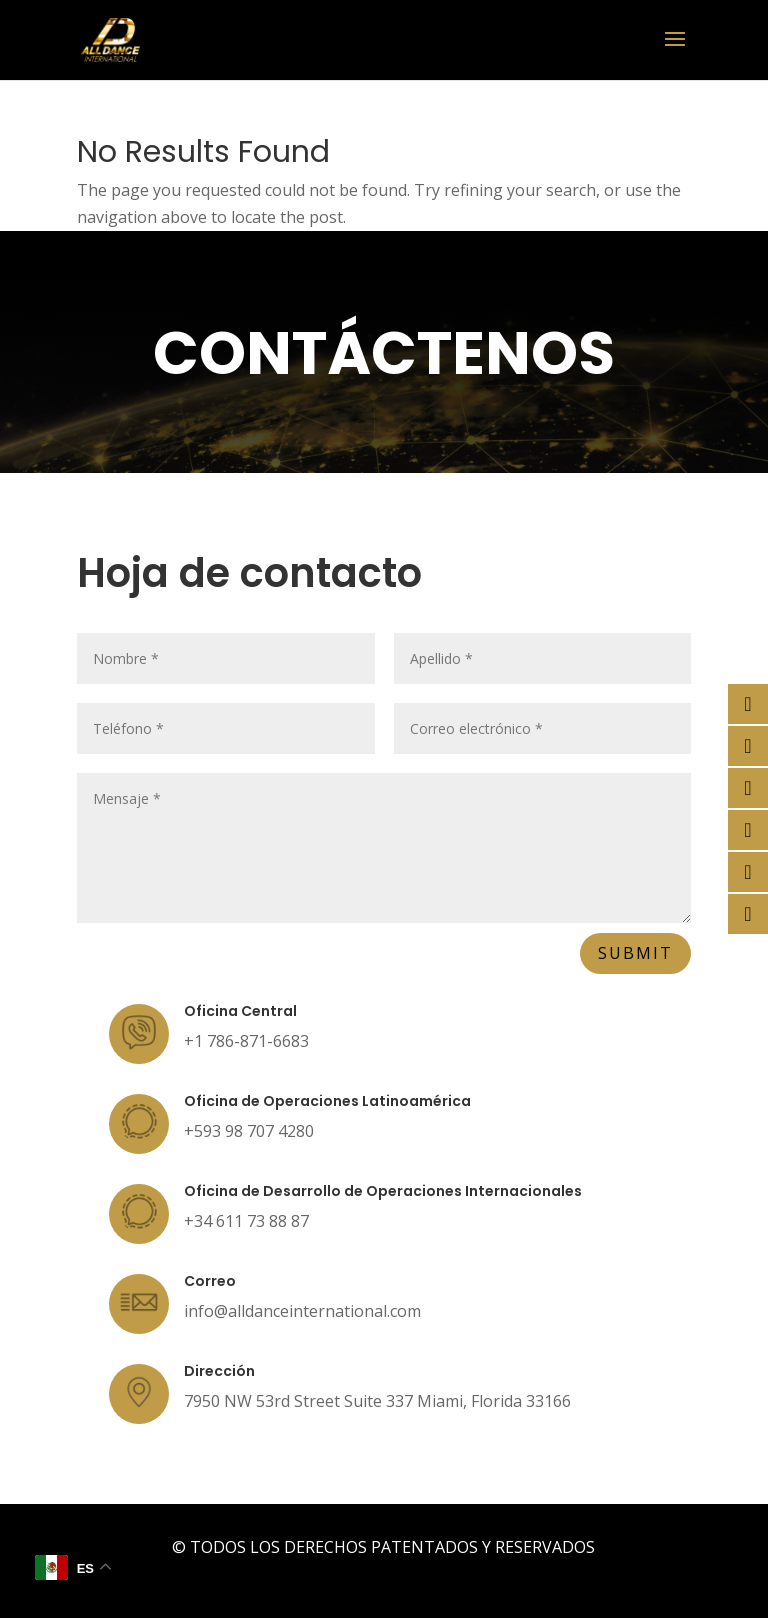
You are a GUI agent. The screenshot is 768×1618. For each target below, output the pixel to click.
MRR (519, 1574)
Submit (635, 953)
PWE (414, 1574)
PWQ (466, 1574)
